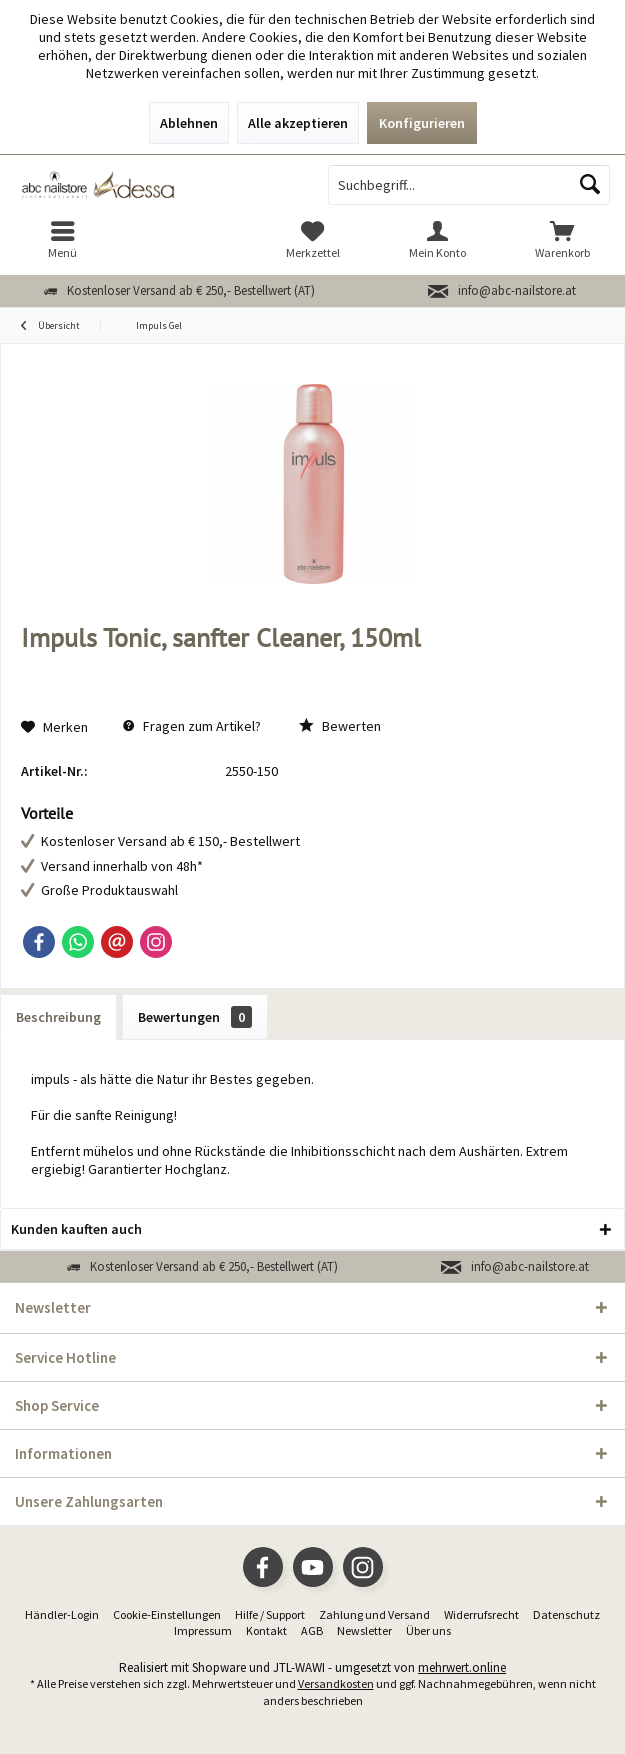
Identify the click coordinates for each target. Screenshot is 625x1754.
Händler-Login (62, 1614)
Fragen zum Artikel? (192, 726)
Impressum (203, 1630)
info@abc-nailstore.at (517, 290)
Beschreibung (58, 1017)
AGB (312, 1630)
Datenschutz (566, 1614)
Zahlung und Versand (374, 1614)
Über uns (428, 1630)
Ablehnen (189, 123)
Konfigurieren (422, 123)
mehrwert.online (462, 1667)
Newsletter (364, 1630)
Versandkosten (336, 1683)
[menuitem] (62, 240)
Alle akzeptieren (298, 123)
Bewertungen (195, 1017)
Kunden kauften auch (76, 1229)
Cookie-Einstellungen (167, 1614)
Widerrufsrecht (481, 1614)
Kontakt (266, 1630)
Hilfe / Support (270, 1614)
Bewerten (340, 726)
